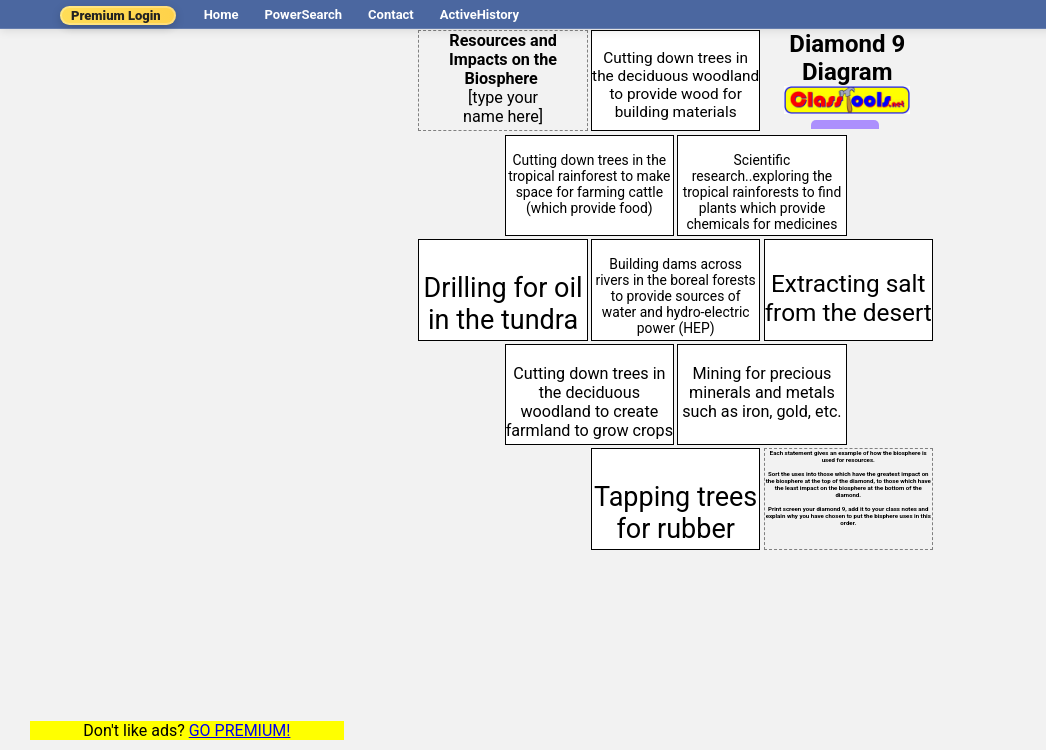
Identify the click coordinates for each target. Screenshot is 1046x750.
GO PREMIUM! (240, 730)
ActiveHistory (479, 14)
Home (221, 14)
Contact (391, 14)
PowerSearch (303, 14)
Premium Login (116, 15)
